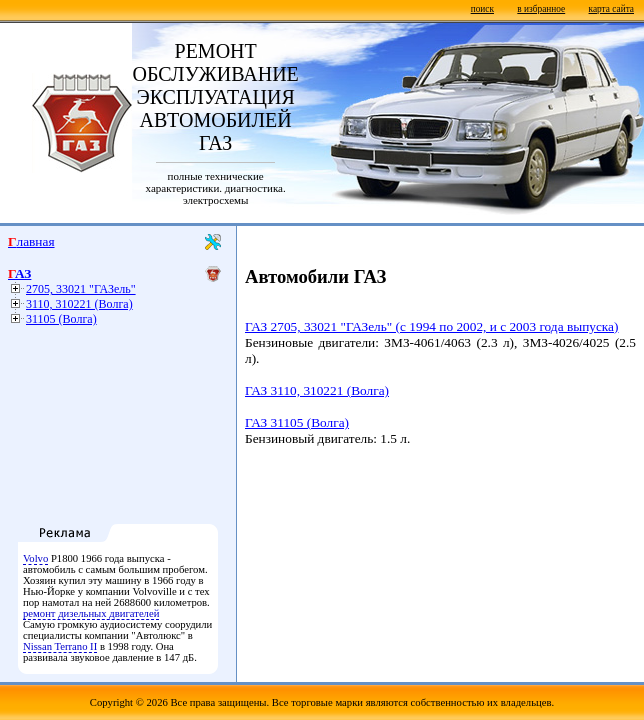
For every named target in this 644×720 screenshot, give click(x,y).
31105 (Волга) (61, 319)
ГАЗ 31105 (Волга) (297, 422)
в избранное (541, 9)
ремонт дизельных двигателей (91, 613)
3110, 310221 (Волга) (79, 304)
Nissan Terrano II (60, 646)
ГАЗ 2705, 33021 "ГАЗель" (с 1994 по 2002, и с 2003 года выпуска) (431, 326)
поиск (482, 9)
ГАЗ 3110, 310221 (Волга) (317, 390)
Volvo (35, 558)
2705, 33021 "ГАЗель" (81, 289)
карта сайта (611, 9)
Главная (31, 241)
